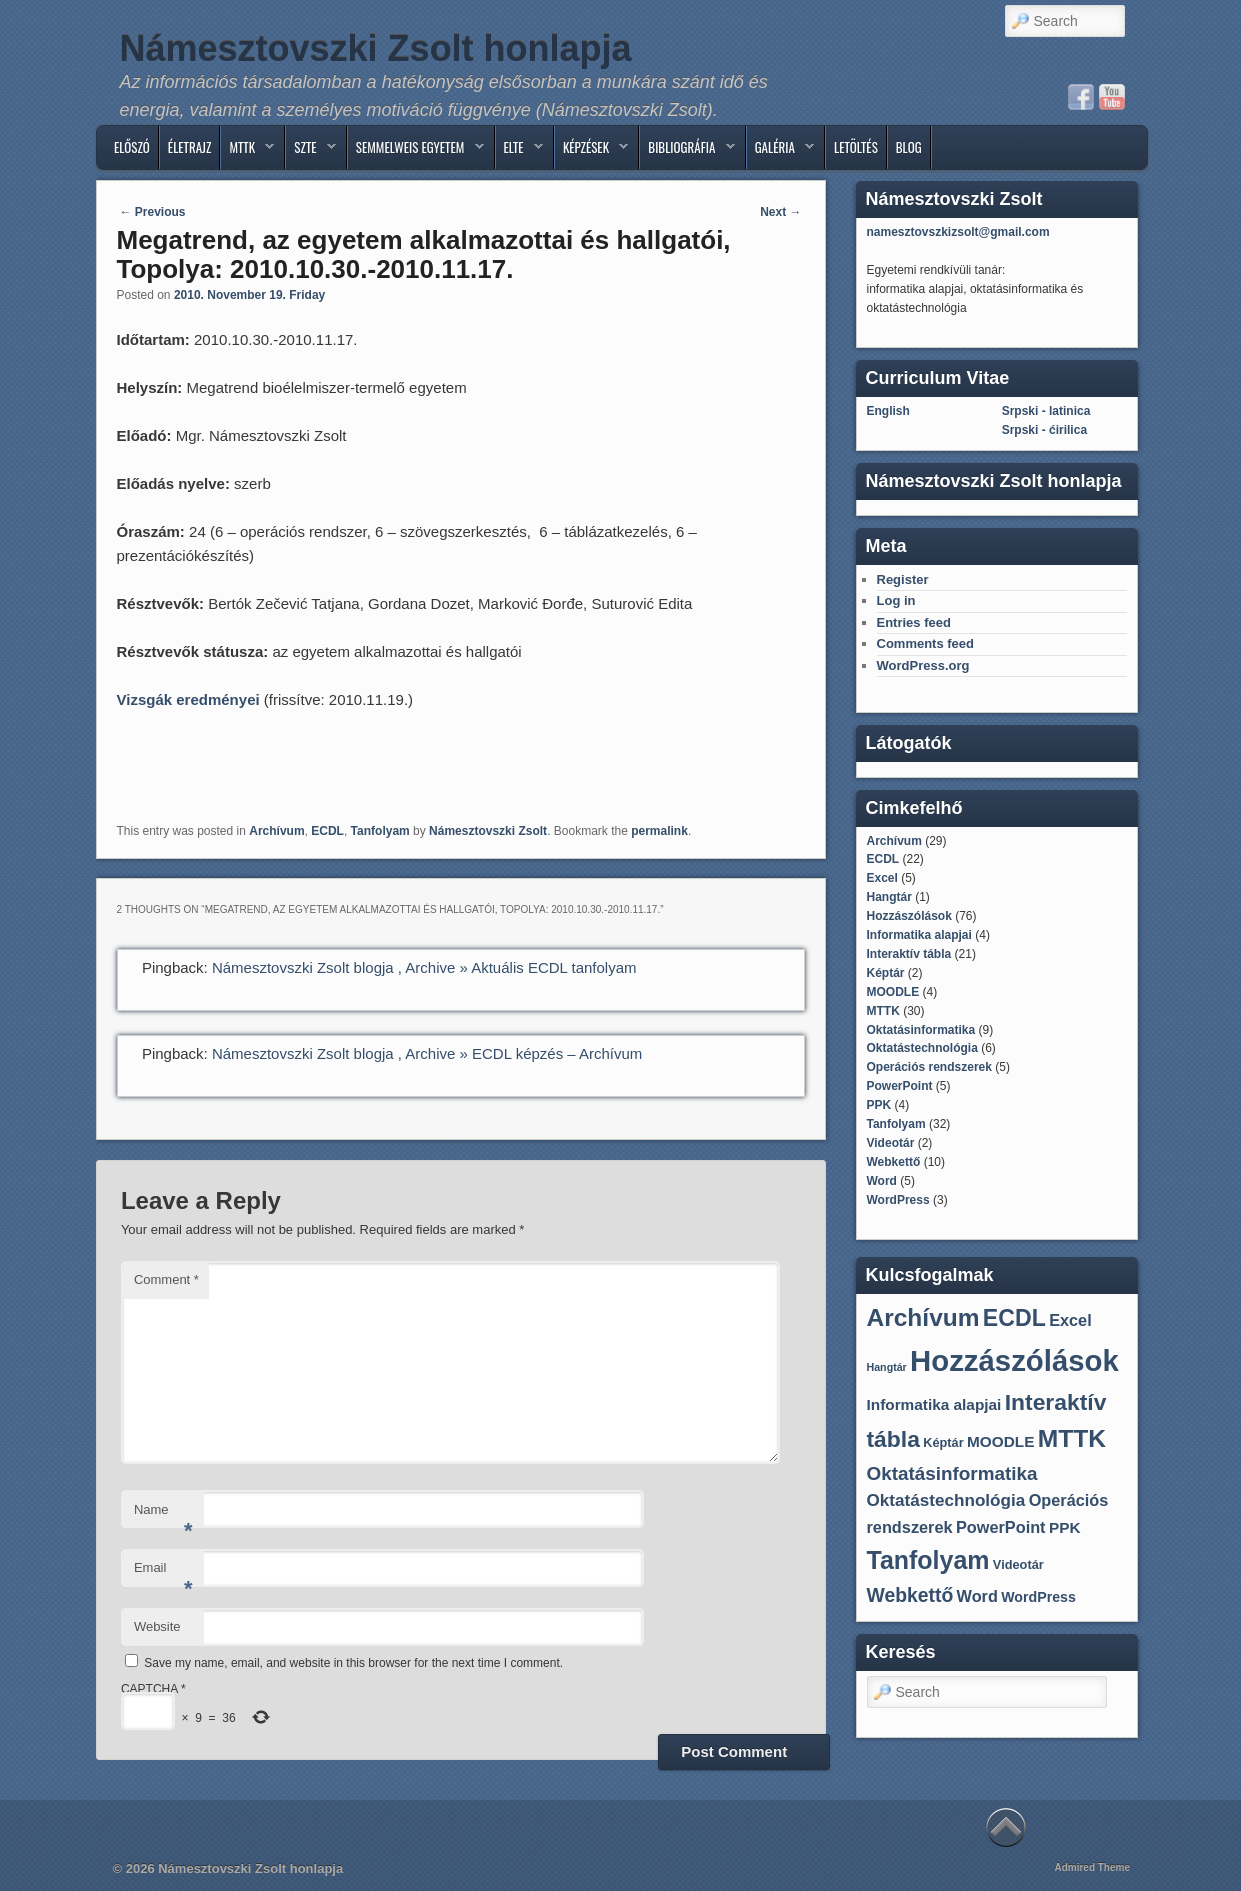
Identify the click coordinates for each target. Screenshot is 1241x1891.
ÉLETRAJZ (190, 147)
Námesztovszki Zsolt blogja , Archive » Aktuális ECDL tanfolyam (424, 967)
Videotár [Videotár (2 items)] (1018, 1564)
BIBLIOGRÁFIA (687, 152)
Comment (166, 1279)
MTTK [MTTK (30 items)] (1072, 1438)
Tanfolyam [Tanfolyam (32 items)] (928, 1560)
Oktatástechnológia (922, 1048)
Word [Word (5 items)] (977, 1596)
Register (903, 579)
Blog (909, 147)
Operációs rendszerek (929, 1067)
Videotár (891, 1143)
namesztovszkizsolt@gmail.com (958, 232)
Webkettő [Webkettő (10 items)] (910, 1595)
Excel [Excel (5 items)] (1070, 1320)
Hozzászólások (909, 916)
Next (780, 212)
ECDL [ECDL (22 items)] (1014, 1318)
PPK (879, 1105)
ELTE (519, 152)
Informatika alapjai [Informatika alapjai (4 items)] (934, 1404)
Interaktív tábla (909, 954)
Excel (882, 878)
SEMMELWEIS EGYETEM (416, 152)
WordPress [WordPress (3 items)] (1038, 1597)
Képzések (591, 152)
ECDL (327, 831)
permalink (659, 831)
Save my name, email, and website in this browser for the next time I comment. (353, 1663)
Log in (896, 600)
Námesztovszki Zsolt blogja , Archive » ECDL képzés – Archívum (427, 1053)
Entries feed (914, 622)
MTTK (247, 152)
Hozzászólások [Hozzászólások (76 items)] (1014, 1360)
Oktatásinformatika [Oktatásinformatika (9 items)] (952, 1473)
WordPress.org (923, 665)
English (888, 411)
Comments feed (926, 643)
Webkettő (894, 1162)
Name (163, 1515)
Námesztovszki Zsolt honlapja (376, 48)
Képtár (886, 973)
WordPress (898, 1200)
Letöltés (856, 147)
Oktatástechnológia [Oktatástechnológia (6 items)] (946, 1500)
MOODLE (893, 992)
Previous (153, 212)
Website (157, 1626)
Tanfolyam (380, 831)
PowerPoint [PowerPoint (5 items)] (1001, 1527)
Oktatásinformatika (921, 1030)
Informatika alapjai (919, 935)
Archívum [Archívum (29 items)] (923, 1317)
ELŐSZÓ (132, 147)
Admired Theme (1092, 1867)
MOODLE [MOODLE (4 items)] (1000, 1441)
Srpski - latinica (1046, 411)
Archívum (276, 831)
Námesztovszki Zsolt (488, 831)
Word (882, 1181)
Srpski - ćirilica (1044, 430)
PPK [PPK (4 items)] (1065, 1527)
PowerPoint (900, 1086)
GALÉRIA (780, 152)
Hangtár (889, 897)
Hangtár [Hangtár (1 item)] (887, 1367)
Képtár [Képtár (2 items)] (943, 1442)
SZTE (310, 152)
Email (163, 1573)
